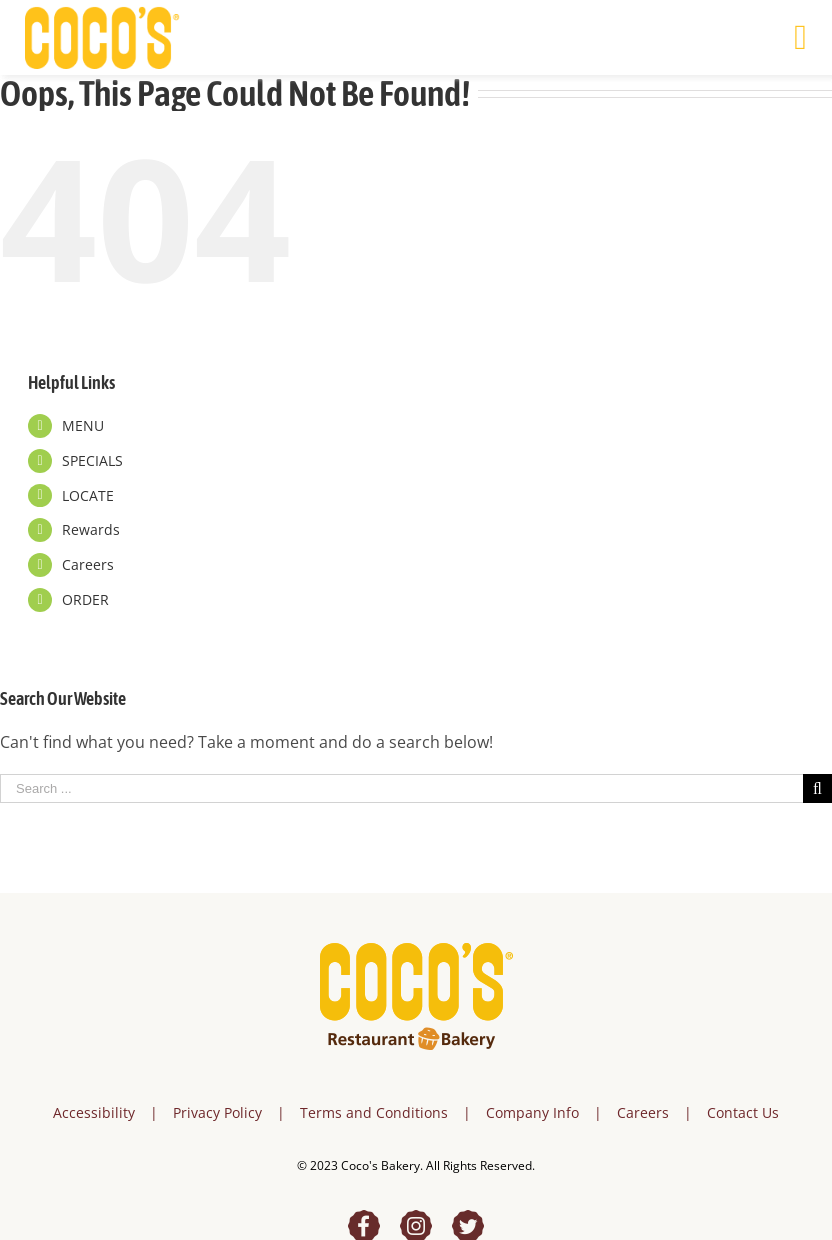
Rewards (91, 529)
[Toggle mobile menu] (800, 37)
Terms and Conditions (374, 1112)
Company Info (532, 1112)
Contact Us (743, 1112)
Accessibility (94, 1112)
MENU (83, 425)
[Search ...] (401, 788)
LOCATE (88, 495)
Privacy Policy (217, 1112)
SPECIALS (92, 460)
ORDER (85, 599)
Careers (88, 564)
